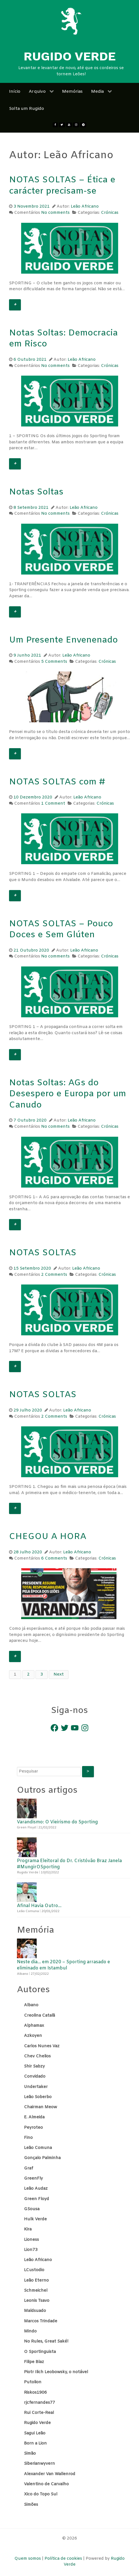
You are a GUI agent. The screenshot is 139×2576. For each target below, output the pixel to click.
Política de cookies (63, 2558)
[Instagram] (76, 124)
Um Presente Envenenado (63, 640)
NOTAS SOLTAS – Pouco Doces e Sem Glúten (61, 929)
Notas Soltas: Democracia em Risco (63, 339)
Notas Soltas (36, 492)
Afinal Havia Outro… (39, 1906)
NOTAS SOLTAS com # (57, 782)
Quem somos (28, 2558)
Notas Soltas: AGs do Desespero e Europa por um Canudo (67, 1094)
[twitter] (62, 124)
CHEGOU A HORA (47, 1536)
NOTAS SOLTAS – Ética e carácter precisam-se (62, 185)
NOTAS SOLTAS (42, 1253)
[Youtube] (69, 124)
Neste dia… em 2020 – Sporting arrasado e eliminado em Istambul (63, 1965)
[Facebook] (55, 124)
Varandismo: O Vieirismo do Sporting (57, 1822)
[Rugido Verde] (71, 21)
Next (59, 1674)
